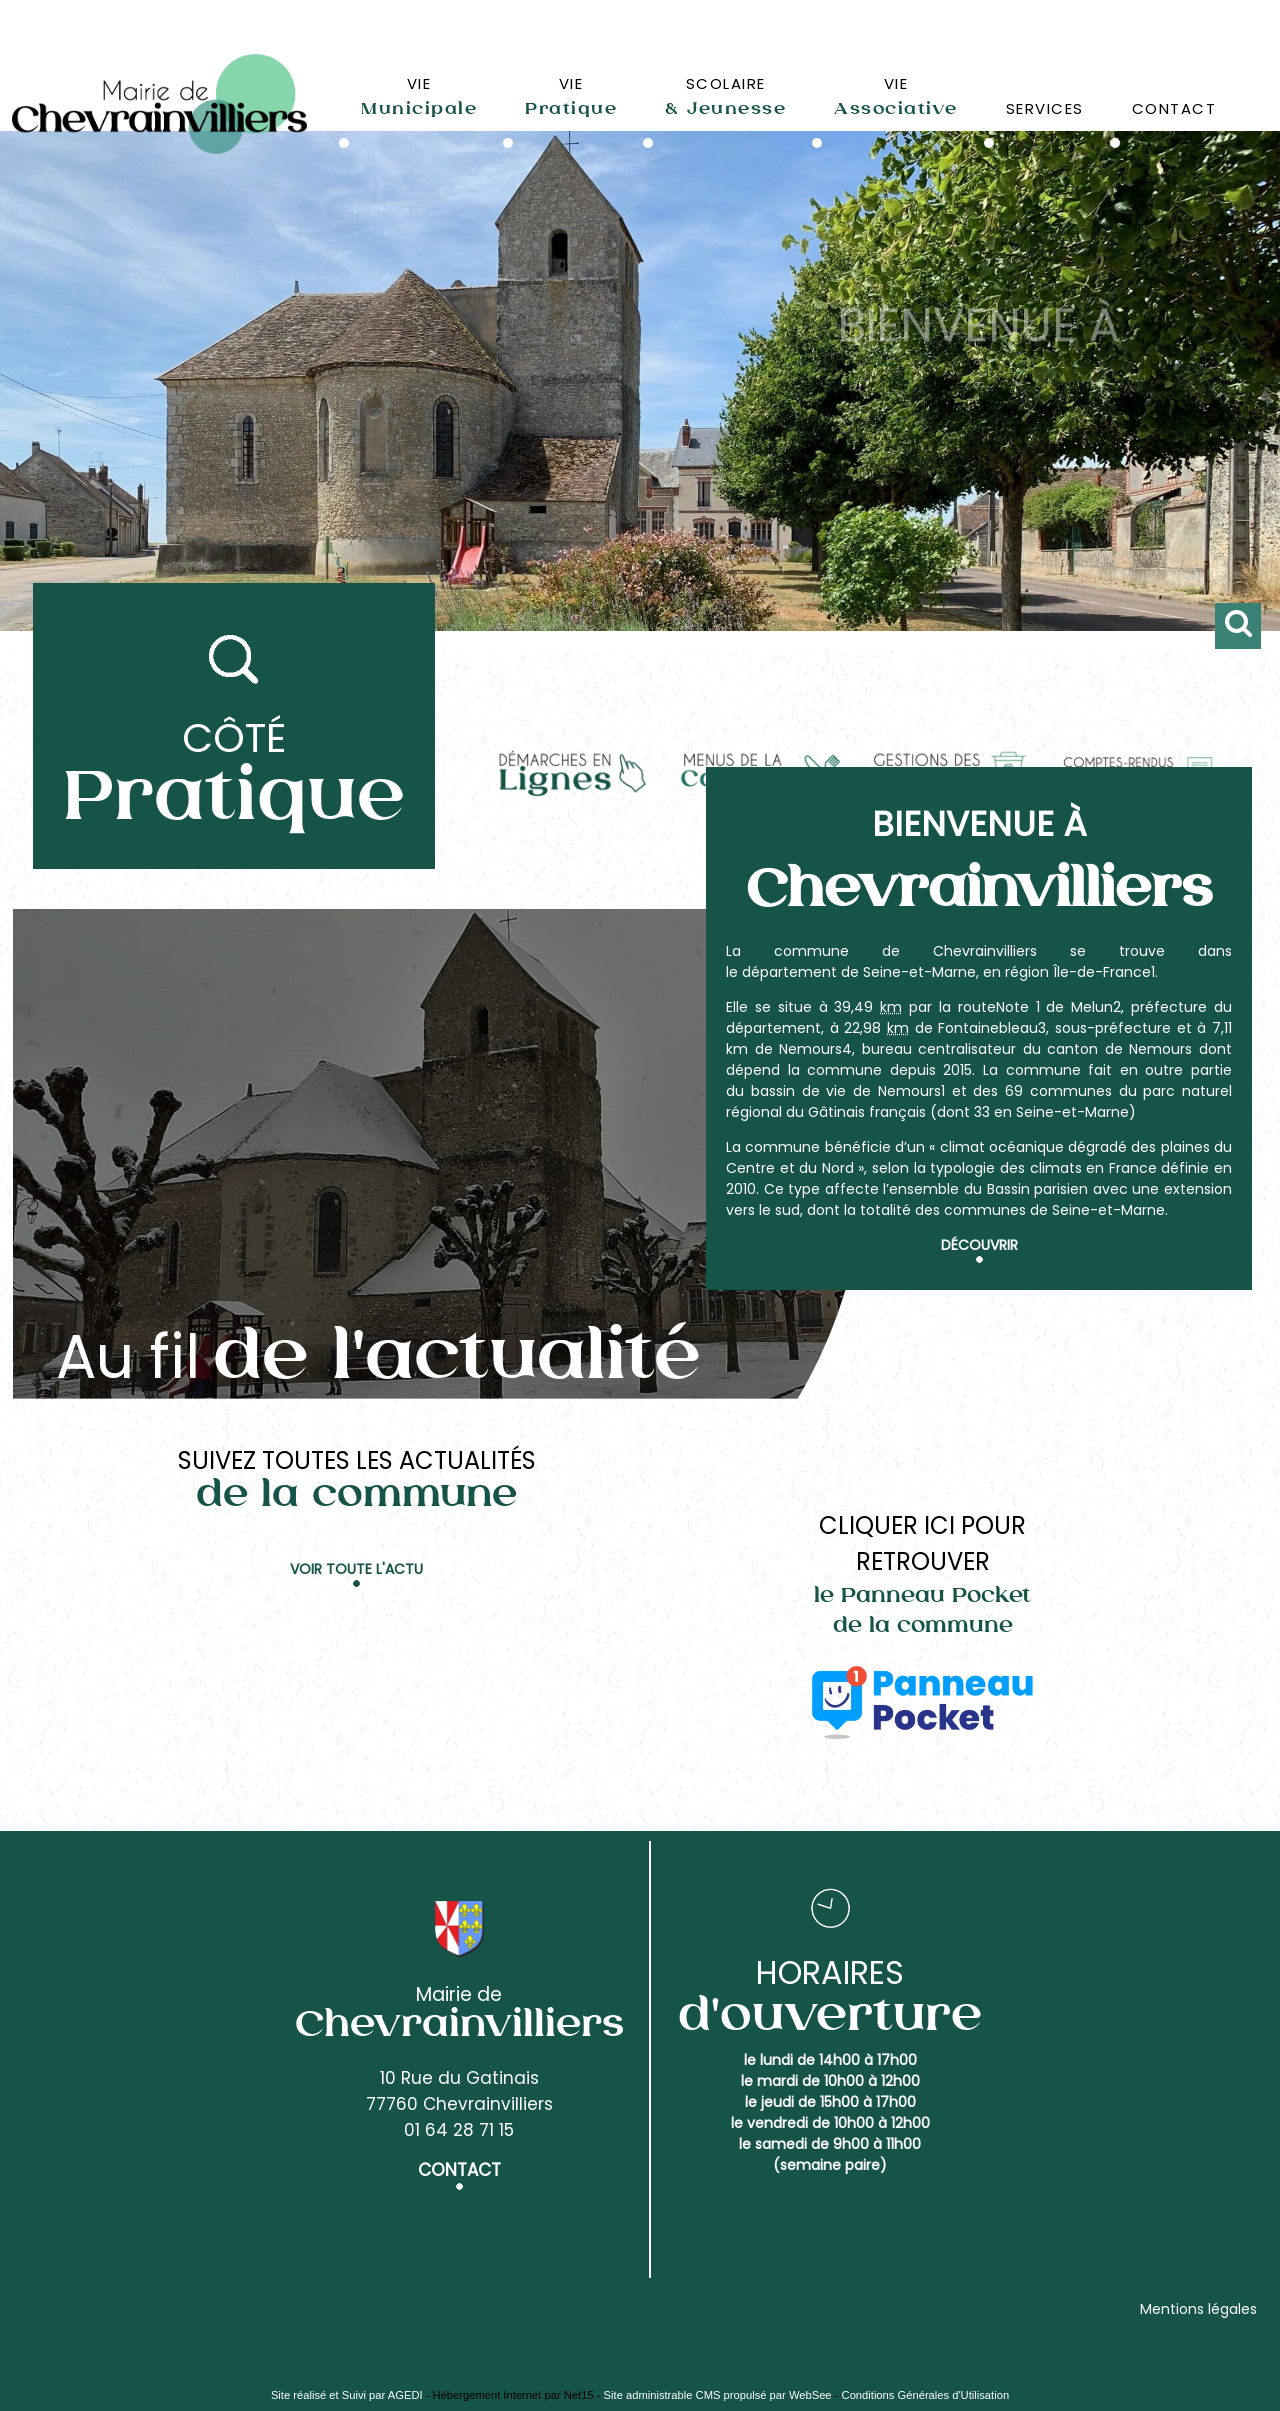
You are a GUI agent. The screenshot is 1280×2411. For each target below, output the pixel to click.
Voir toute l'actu (356, 1569)
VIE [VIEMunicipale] (419, 96)
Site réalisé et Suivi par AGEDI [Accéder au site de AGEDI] (347, 2395)
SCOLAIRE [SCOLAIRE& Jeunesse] (725, 96)
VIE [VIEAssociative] (896, 96)
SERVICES (1045, 108)
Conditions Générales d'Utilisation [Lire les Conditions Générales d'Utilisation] (926, 2395)
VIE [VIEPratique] (571, 96)
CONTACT (1174, 108)
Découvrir (979, 1245)
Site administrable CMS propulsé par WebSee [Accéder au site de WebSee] (718, 2395)
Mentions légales (1198, 2309)
